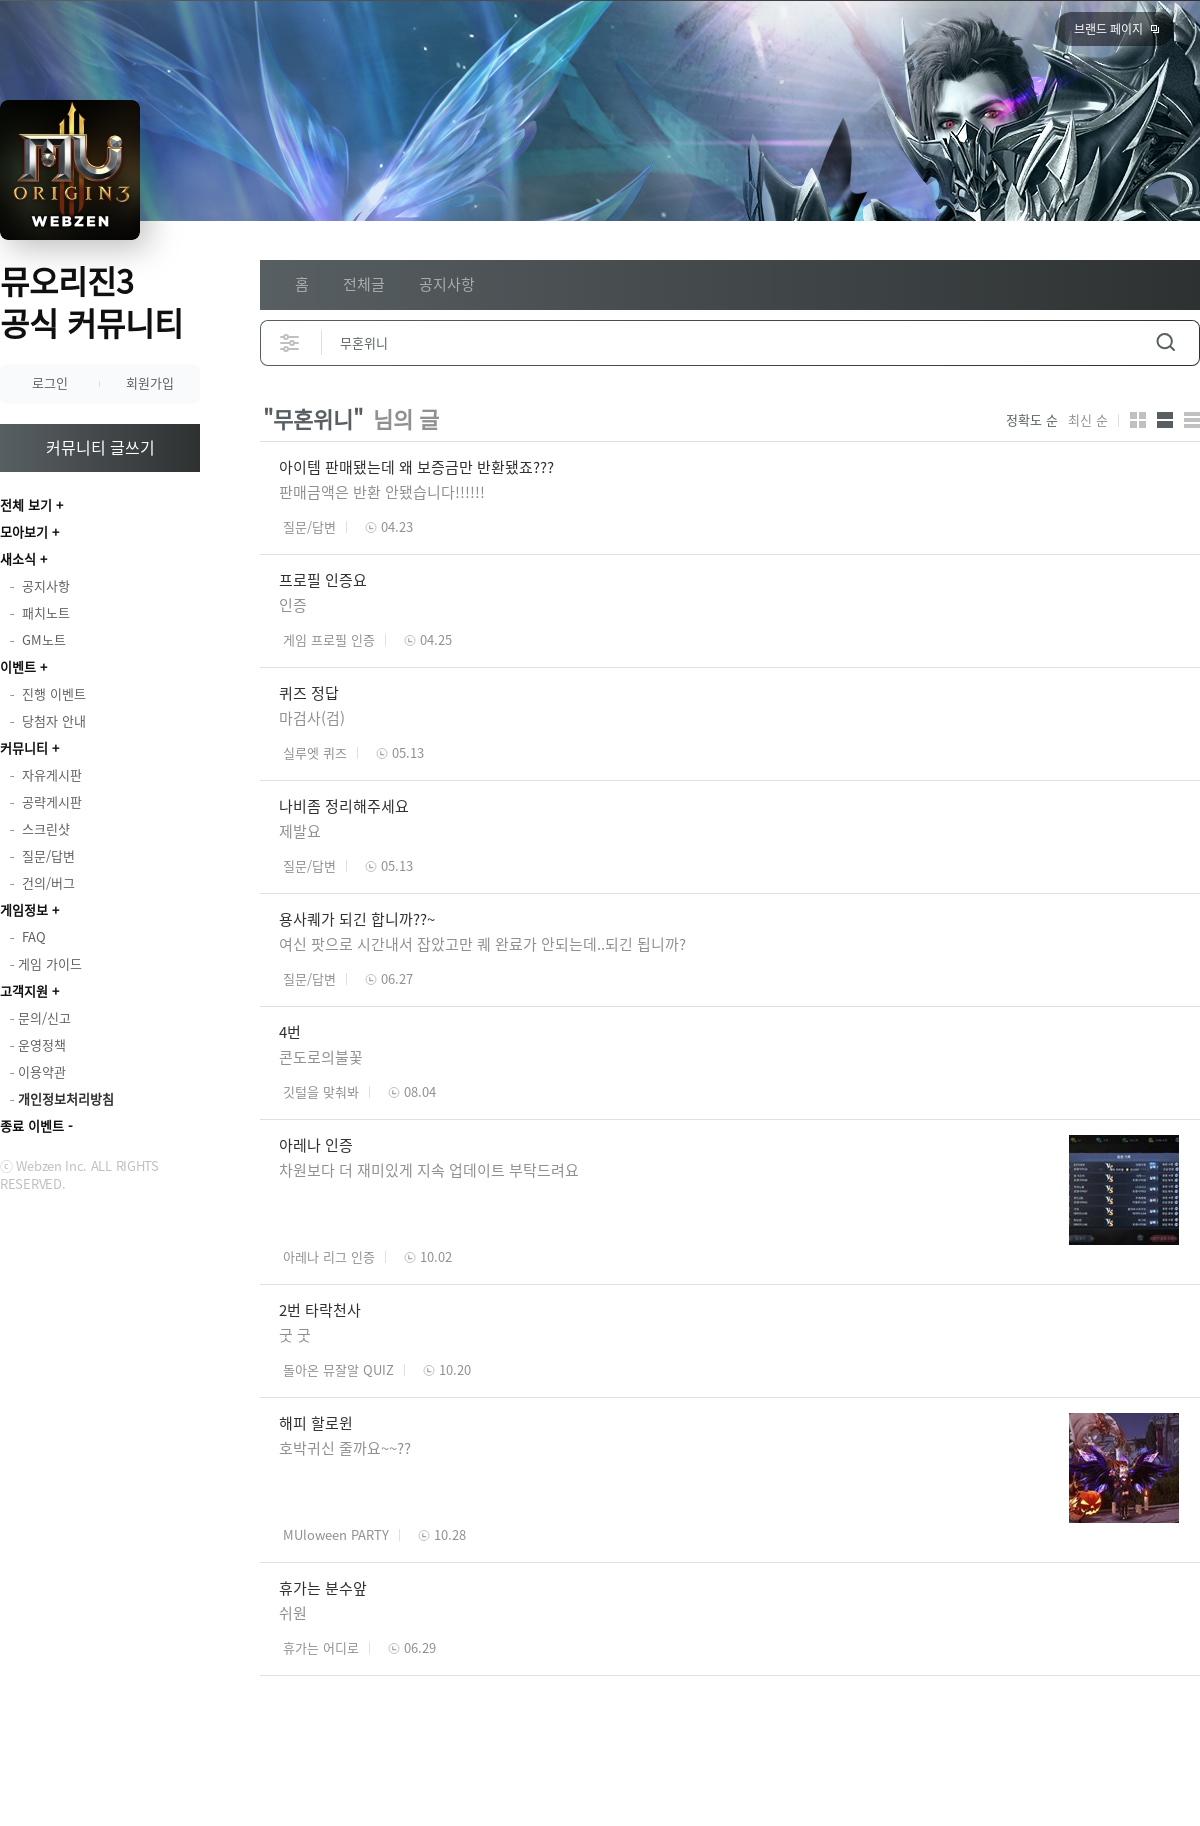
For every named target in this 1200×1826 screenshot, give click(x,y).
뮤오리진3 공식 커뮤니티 (91, 301)
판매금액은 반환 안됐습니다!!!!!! (382, 492)
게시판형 (1192, 420)
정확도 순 (1032, 420)
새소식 (18, 558)
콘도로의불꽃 (321, 1057)
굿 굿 (295, 1335)
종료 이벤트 (32, 1125)
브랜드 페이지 (1108, 29)
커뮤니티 (24, 747)
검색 (1166, 342)
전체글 (364, 284)
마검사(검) (312, 718)
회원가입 (150, 382)
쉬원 (293, 1613)
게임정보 (24, 909)
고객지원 (24, 990)
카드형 (1138, 420)
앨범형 (1165, 420)
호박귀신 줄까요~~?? (345, 1448)
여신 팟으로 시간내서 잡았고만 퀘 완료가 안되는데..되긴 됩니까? (486, 944)
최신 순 (1088, 420)
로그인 (50, 382)
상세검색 (290, 342)
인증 (293, 605)
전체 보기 (26, 504)
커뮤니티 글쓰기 (100, 447)
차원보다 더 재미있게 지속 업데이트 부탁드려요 (431, 1170)
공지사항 (447, 284)
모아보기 (24, 531)
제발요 (300, 831)
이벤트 (18, 666)
